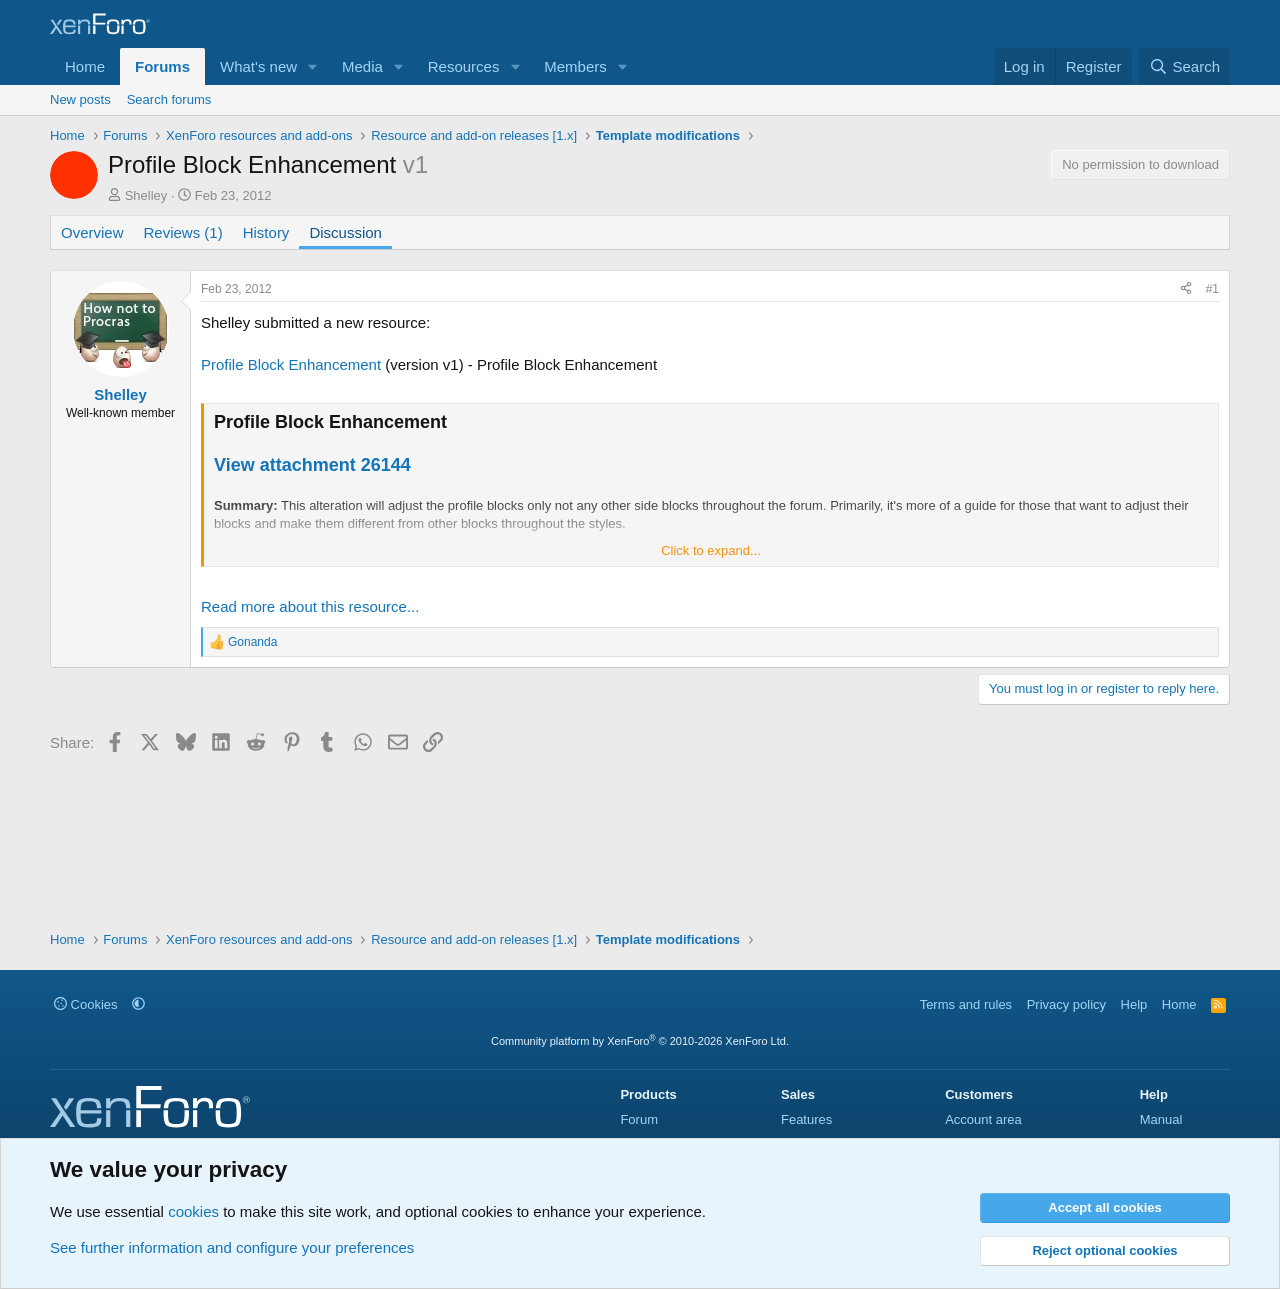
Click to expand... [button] (711, 550)
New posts (80, 99)
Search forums (169, 99)
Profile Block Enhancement (291, 364)
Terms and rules (966, 1004)
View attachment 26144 (312, 465)
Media (362, 66)
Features (806, 1119)
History (266, 232)
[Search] (1184, 66)
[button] (313, 66)
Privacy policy (1066, 1004)
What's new (258, 66)
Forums (162, 66)
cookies (193, 1211)
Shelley (146, 195)
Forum (639, 1119)
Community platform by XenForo (640, 1041)
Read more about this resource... (310, 606)
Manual (1161, 1119)
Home (85, 66)
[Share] (1186, 289)
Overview (92, 232)
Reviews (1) (183, 232)
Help (1134, 1004)
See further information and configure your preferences (232, 1247)
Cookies (86, 1004)
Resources (464, 66)
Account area (983, 1119)
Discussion (345, 232)
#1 (1212, 289)
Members (575, 66)
